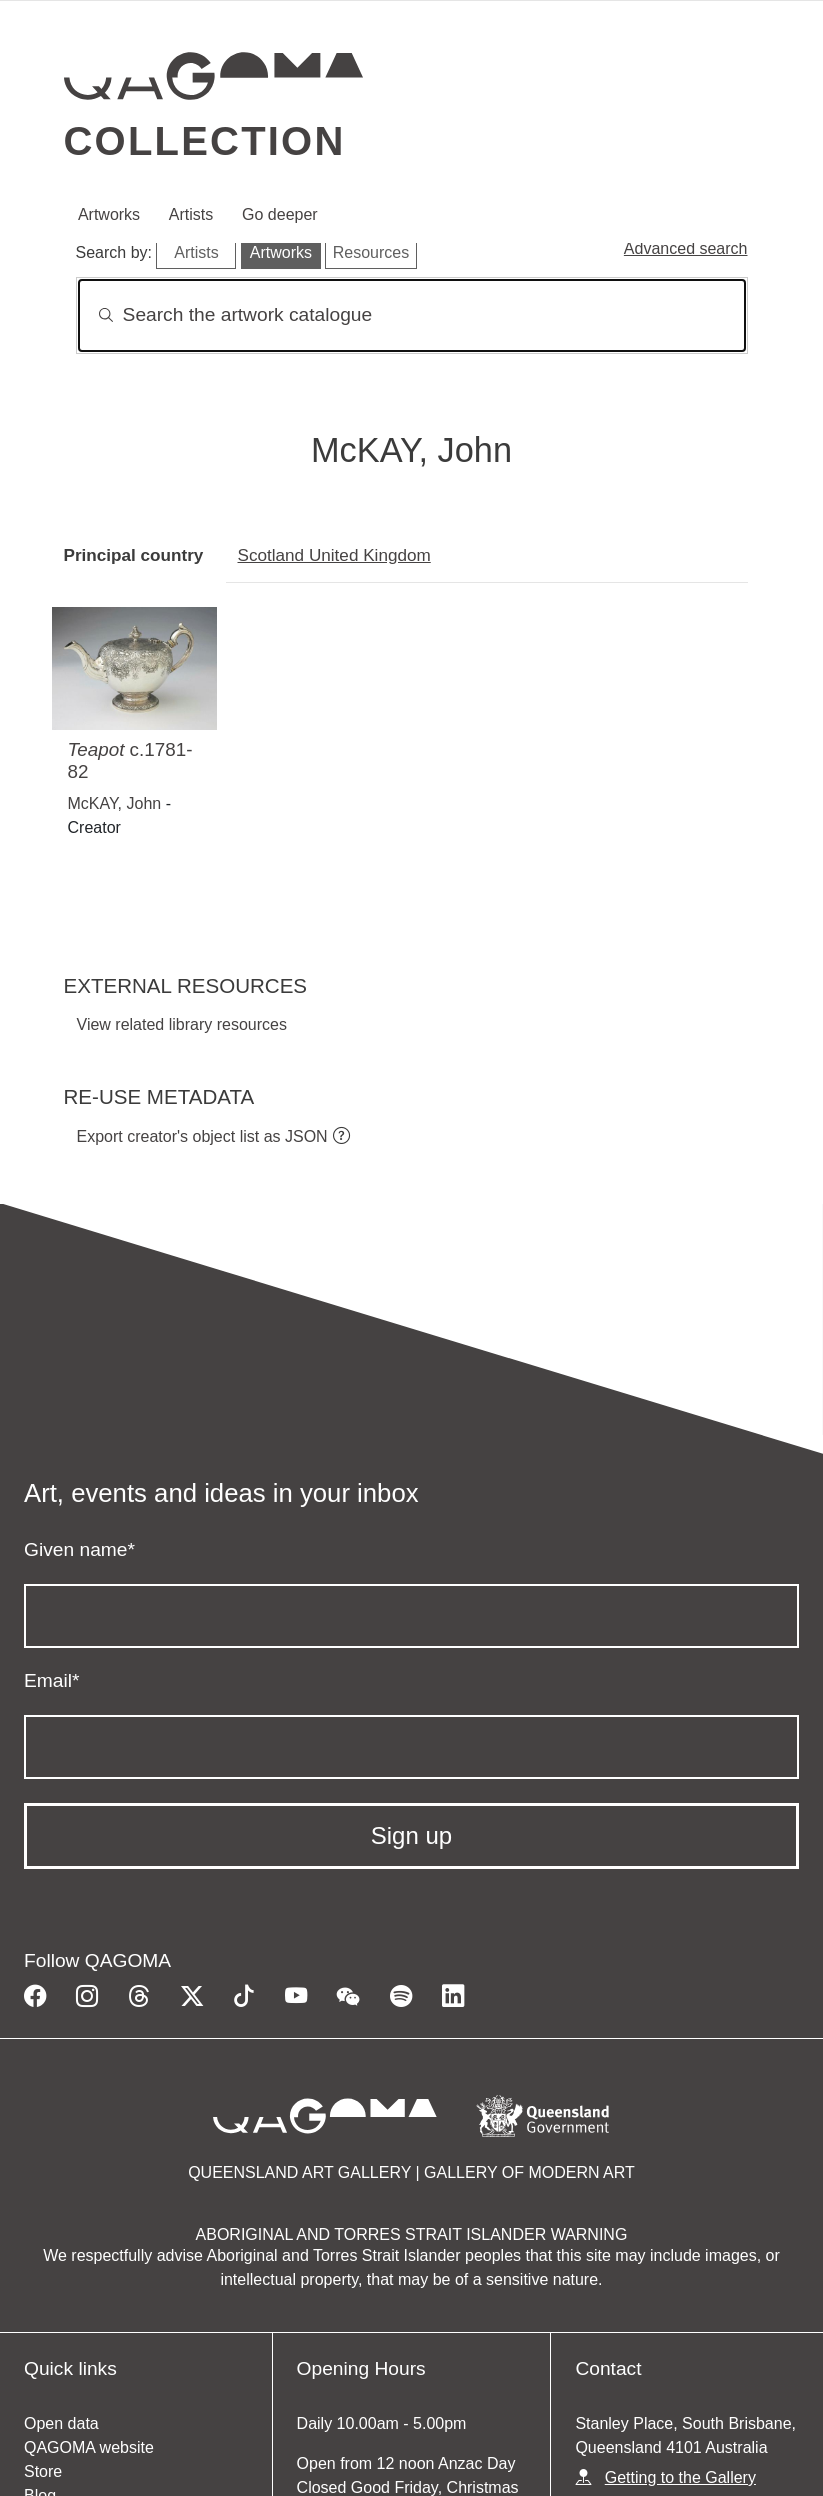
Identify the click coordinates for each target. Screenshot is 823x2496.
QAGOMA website (89, 2447)
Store (43, 2471)
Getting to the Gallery (680, 2477)
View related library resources (182, 1024)
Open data (61, 2423)
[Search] (412, 315)
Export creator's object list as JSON (202, 1136)
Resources (371, 252)
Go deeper (280, 214)
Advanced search (686, 248)
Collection (205, 141)
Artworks (109, 214)
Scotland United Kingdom (334, 555)
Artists (191, 214)
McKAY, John (115, 803)
